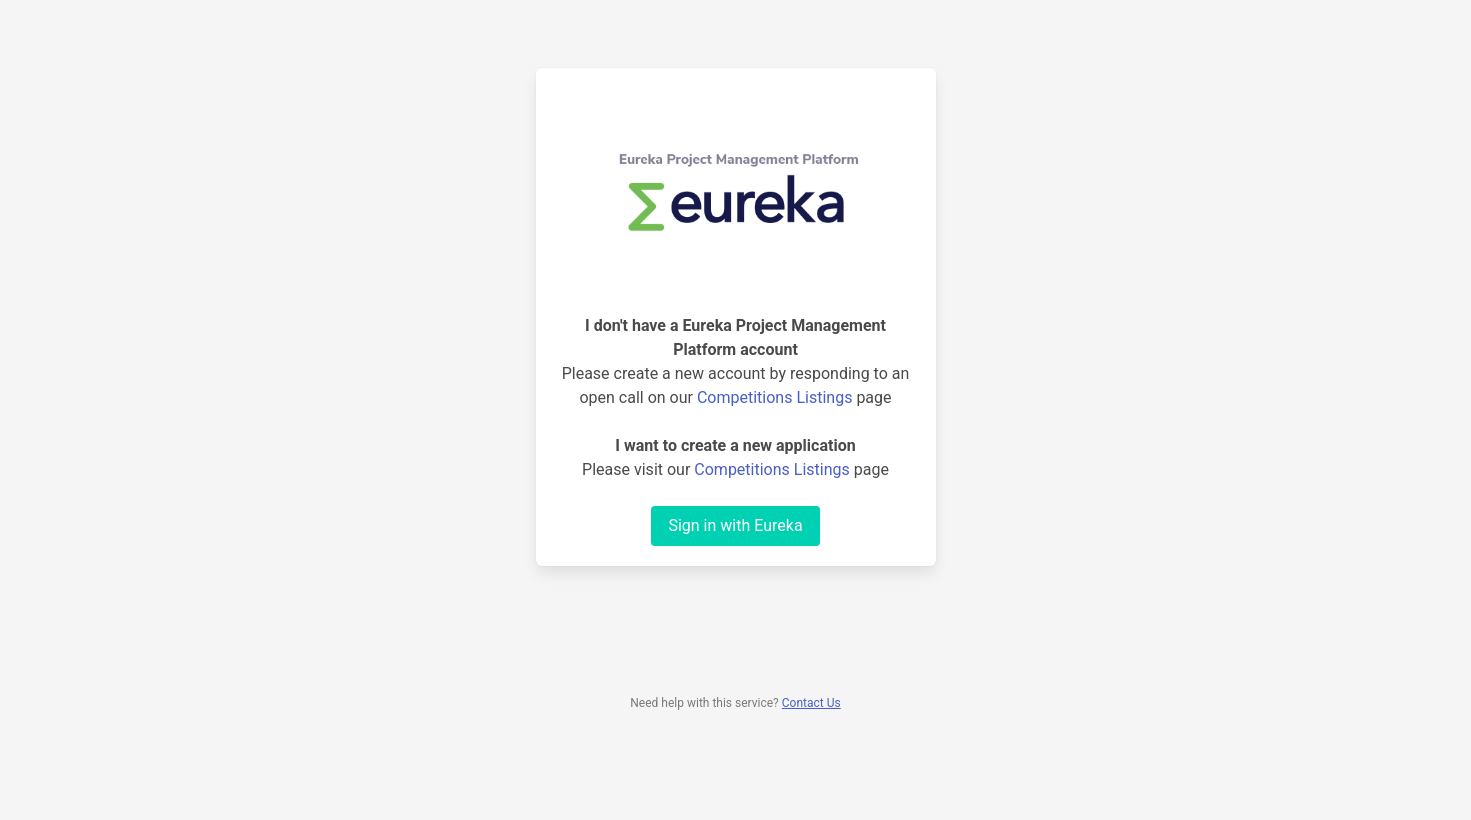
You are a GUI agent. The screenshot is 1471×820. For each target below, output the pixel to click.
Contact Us (811, 703)
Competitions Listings (774, 397)
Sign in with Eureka (735, 525)
